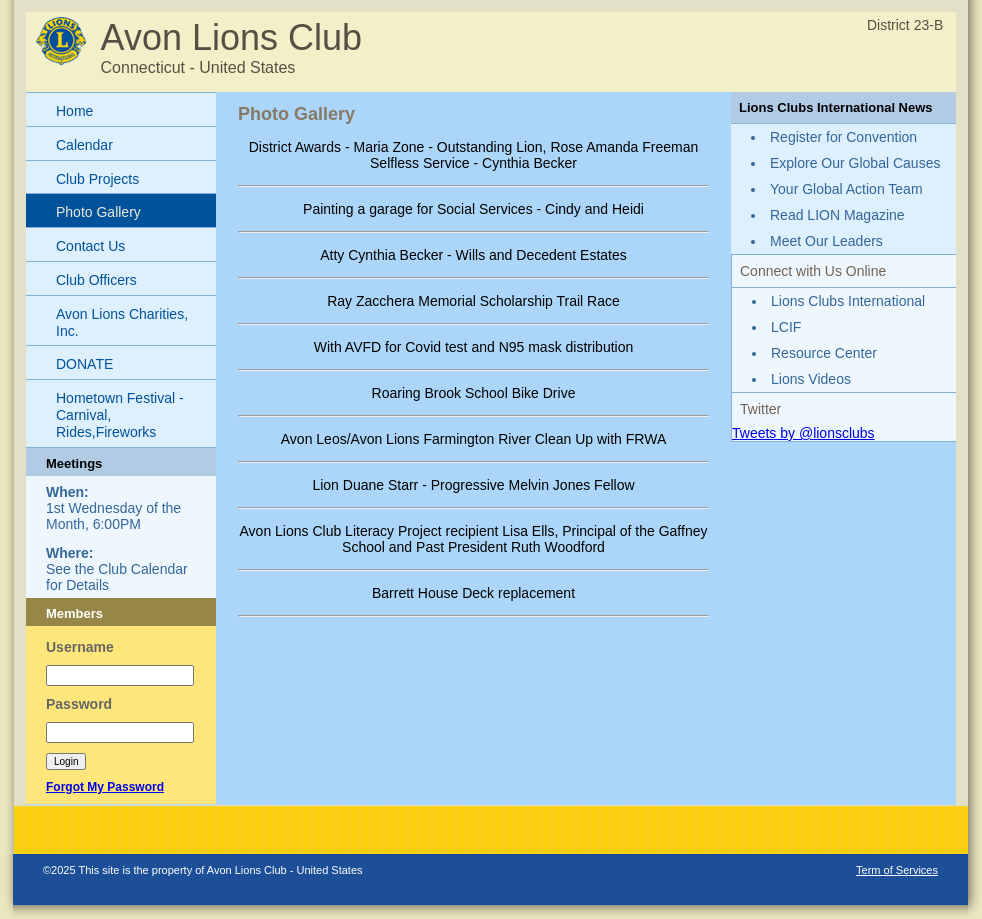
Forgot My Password (105, 787)
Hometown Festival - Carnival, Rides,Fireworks (120, 415)
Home (74, 111)
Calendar (84, 145)
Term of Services (897, 870)
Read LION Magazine (837, 215)
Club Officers (96, 280)
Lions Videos (811, 379)
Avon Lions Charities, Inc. (122, 322)
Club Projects (97, 179)
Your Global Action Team (846, 189)
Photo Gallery (98, 212)
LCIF (786, 327)
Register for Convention (843, 137)
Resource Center (824, 353)
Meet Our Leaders (826, 241)
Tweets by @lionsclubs (803, 433)
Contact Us (90, 246)
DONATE (84, 364)
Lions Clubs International (848, 301)
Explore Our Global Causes (855, 163)
